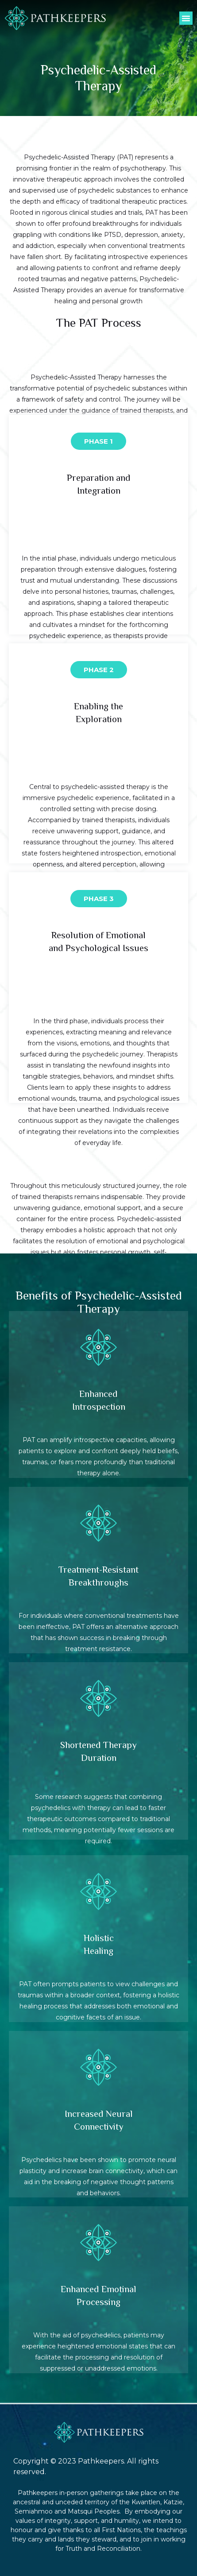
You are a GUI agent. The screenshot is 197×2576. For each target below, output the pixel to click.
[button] (186, 18)
